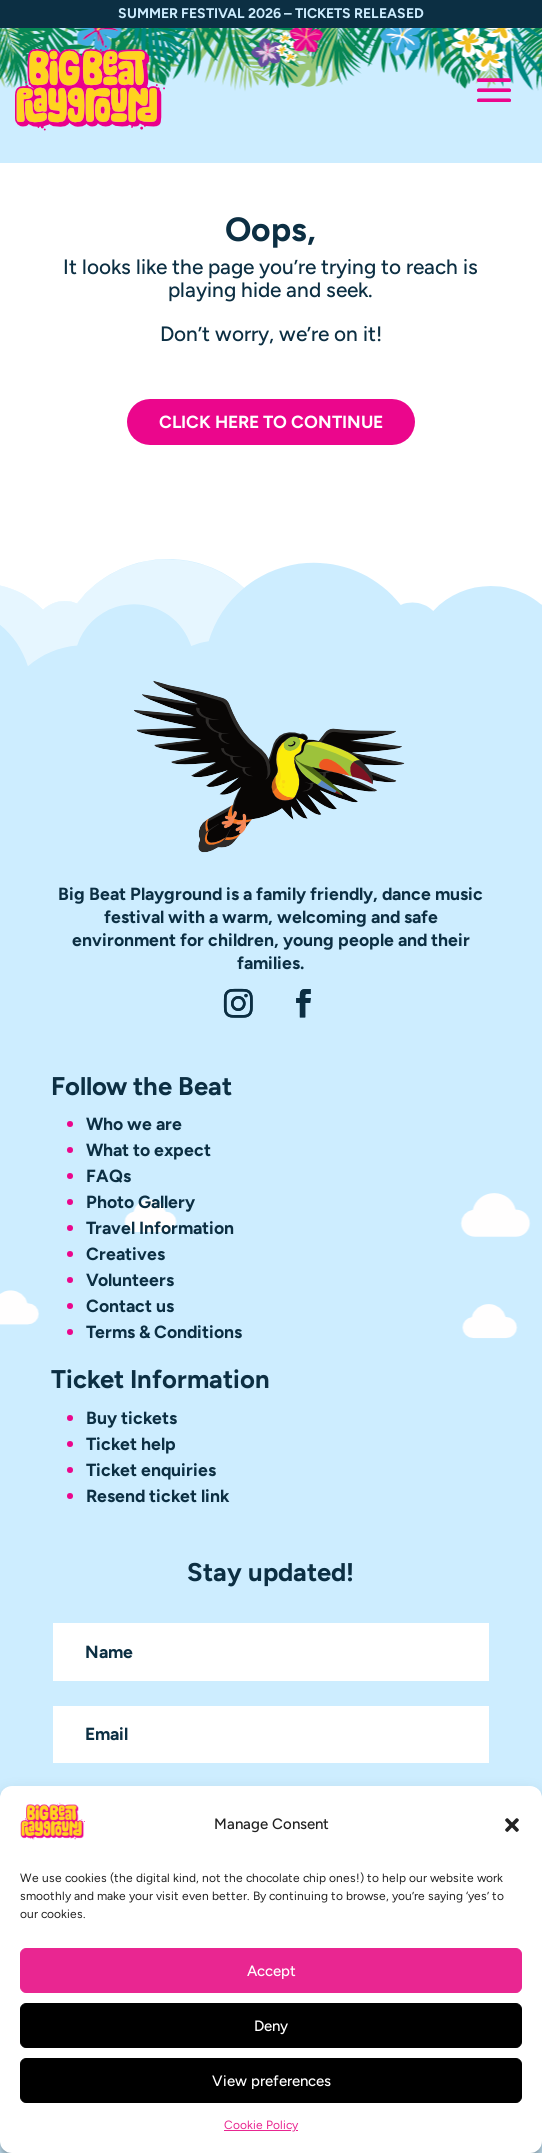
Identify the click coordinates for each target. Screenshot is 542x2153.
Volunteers (130, 1279)
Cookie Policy (261, 2125)
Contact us (130, 1305)
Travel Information (160, 1227)
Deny (271, 2026)
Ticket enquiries (151, 1469)
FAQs (108, 1175)
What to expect (150, 1149)
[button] (512, 1825)
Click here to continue (271, 421)
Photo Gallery (140, 1201)
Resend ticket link (157, 1495)
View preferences (271, 2081)
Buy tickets (131, 1417)
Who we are (134, 1123)
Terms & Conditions (164, 1331)
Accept (271, 1971)
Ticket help (131, 1443)
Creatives (125, 1253)
